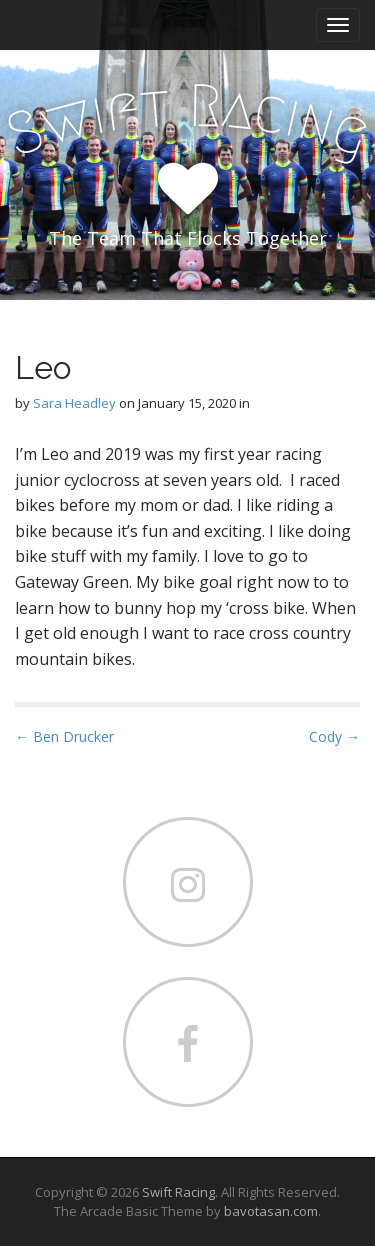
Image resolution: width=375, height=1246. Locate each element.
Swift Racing (178, 1192)
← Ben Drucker (64, 736)
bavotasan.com (271, 1211)
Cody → (334, 736)
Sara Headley (74, 403)
